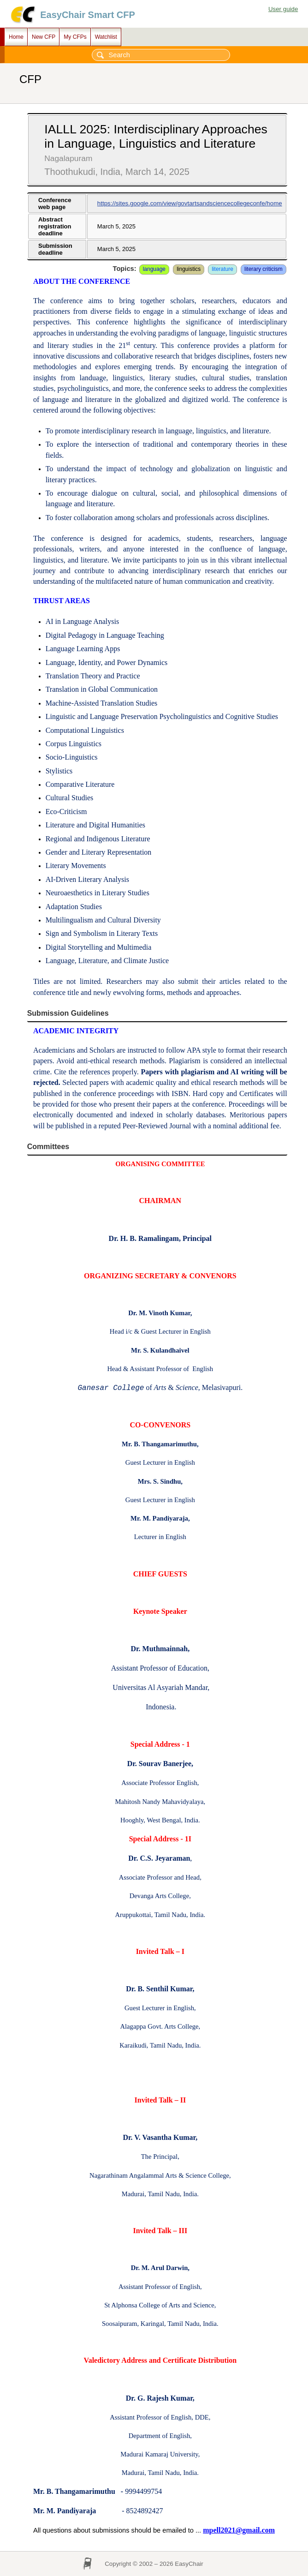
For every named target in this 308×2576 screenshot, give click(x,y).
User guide (283, 9)
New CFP (43, 37)
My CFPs (75, 37)
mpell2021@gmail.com (239, 2530)
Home (16, 37)
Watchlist (106, 37)
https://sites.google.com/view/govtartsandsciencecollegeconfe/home (189, 203)
